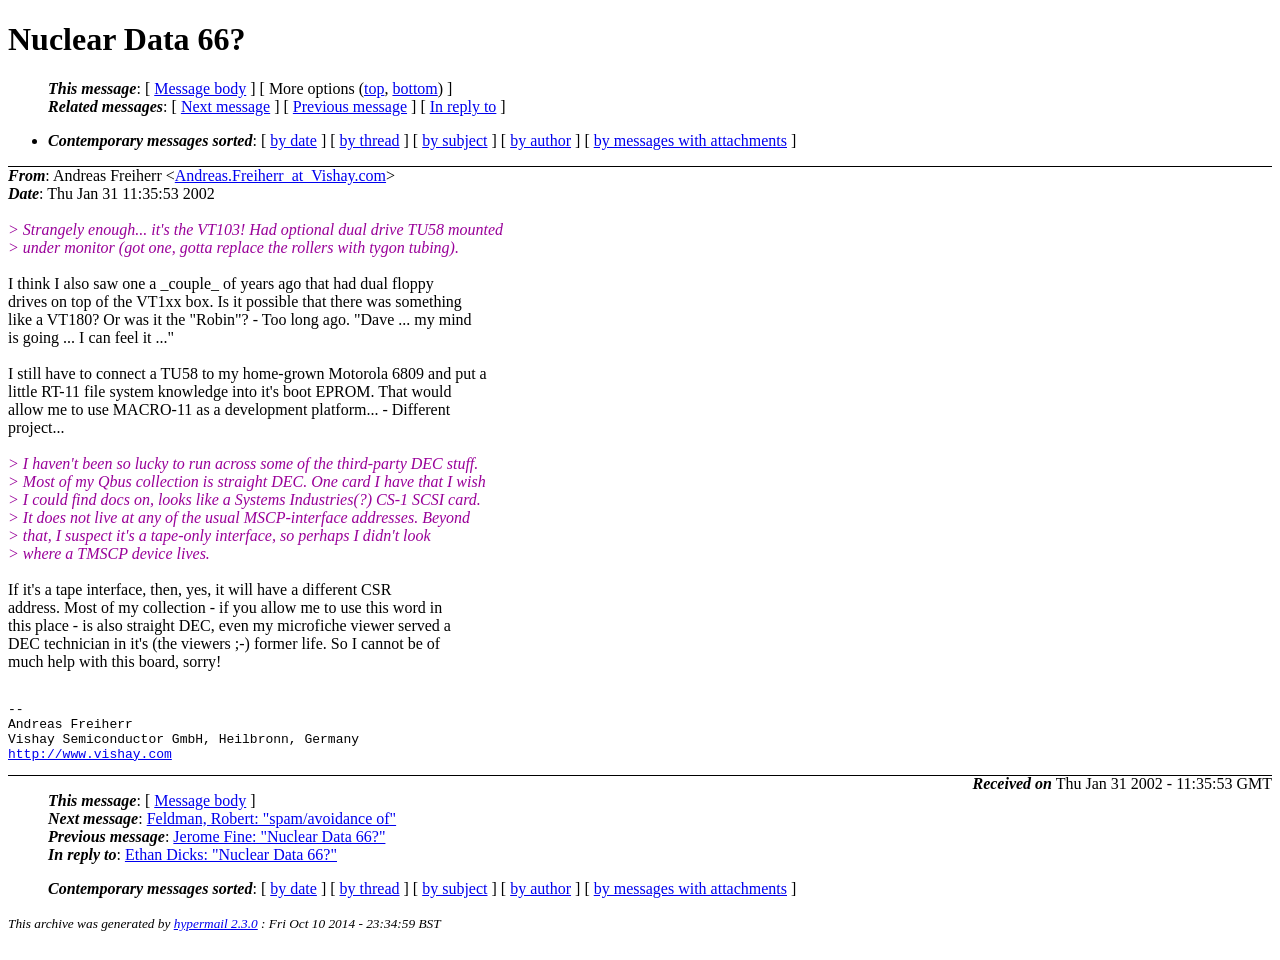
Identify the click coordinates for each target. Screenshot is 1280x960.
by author (540, 140)
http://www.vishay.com (90, 765)
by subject (454, 140)
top (374, 88)
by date (293, 140)
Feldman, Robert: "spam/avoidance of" (271, 830)
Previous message (350, 106)
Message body (200, 88)
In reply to (463, 106)
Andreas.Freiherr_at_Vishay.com (280, 175)
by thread (370, 140)
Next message (225, 106)
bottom (414, 88)
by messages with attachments (690, 140)
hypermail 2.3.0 (216, 935)
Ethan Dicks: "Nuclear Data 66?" (231, 866)
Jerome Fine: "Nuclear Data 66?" (279, 848)
